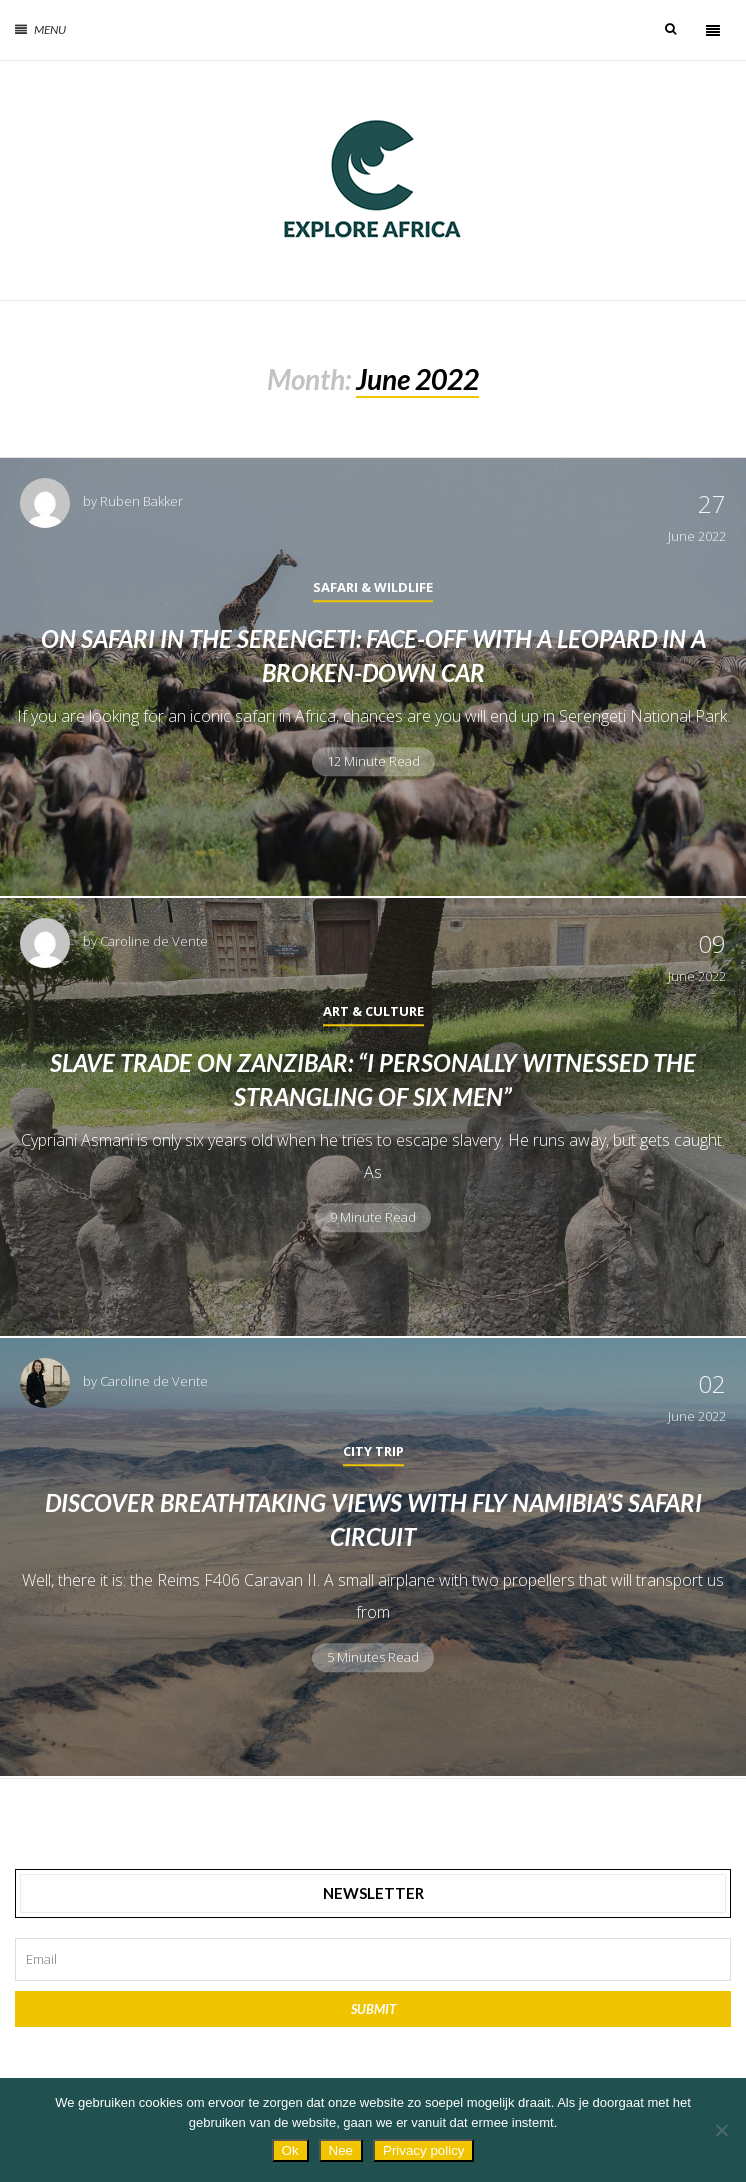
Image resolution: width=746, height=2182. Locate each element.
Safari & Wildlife (373, 587)
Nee (341, 2150)
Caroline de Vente (154, 941)
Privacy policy (423, 2150)
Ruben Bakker (141, 501)
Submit (373, 2009)
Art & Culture (373, 1011)
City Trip (373, 1451)
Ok (290, 2150)
